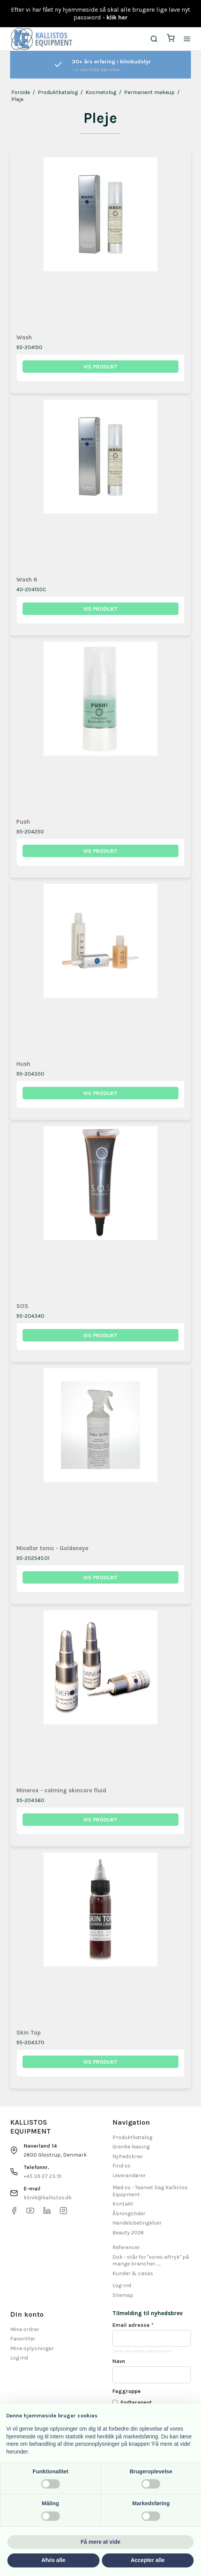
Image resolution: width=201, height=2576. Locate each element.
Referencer (126, 2247)
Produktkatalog (132, 2137)
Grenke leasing (131, 2146)
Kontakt (122, 2204)
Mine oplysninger (32, 2348)
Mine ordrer (24, 2329)
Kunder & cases (132, 2273)
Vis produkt (100, 366)
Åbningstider (128, 2213)
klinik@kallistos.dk (48, 2197)
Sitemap (122, 2295)
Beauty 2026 (128, 2232)
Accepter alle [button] (147, 2560)
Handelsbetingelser (137, 2223)
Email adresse (133, 2325)
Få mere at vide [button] (101, 2542)
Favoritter (22, 2338)
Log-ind (121, 2285)
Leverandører (129, 2175)
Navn (118, 2361)
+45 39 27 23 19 (42, 2176)
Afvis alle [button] (53, 2560)
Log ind (19, 2357)
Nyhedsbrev (127, 2156)
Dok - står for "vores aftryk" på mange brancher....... (150, 2260)
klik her (117, 17)
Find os (121, 2165)
